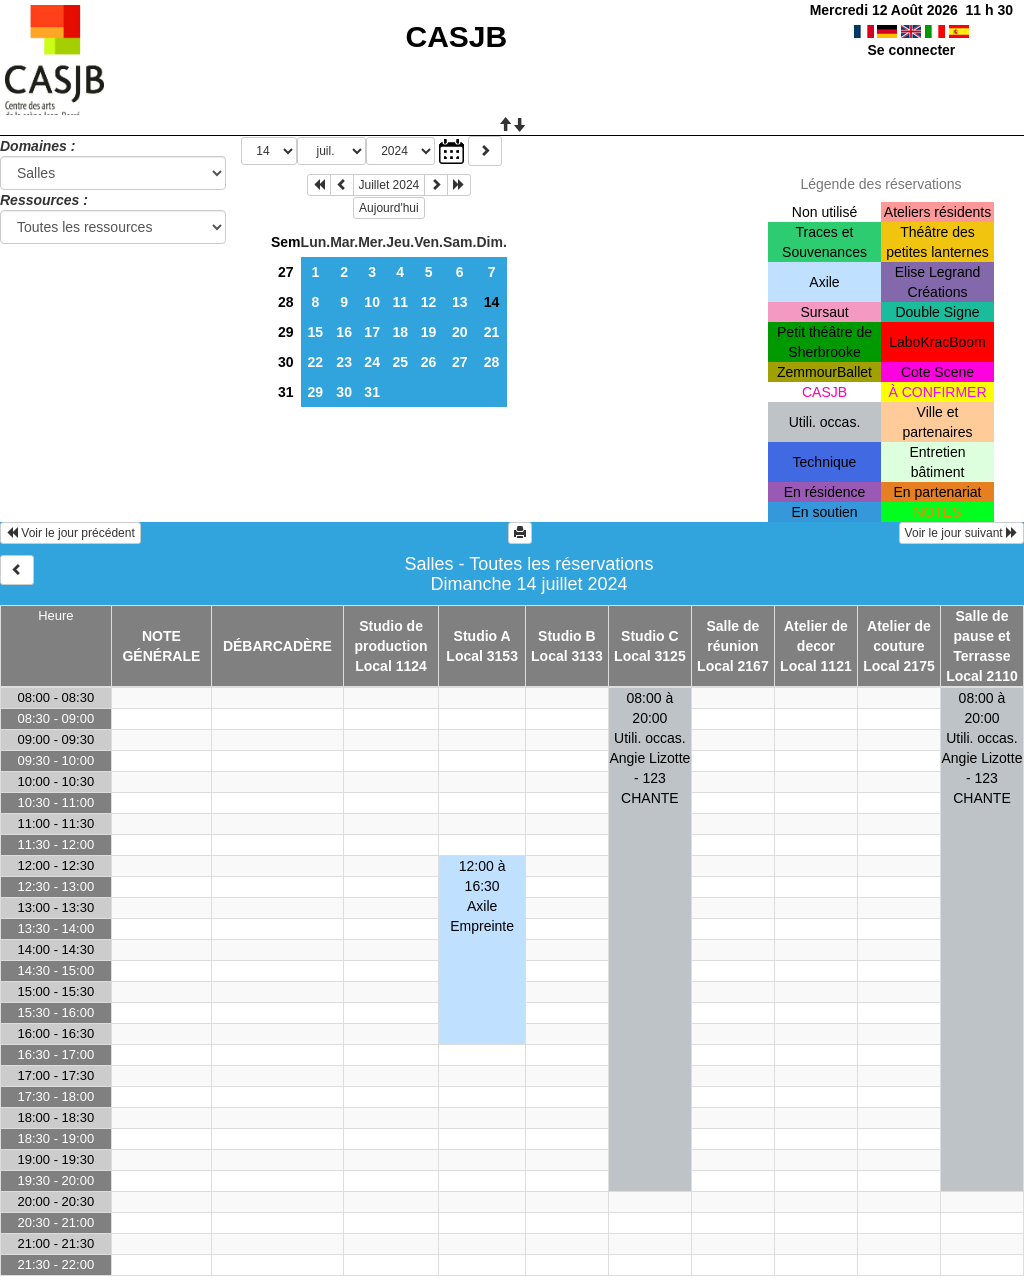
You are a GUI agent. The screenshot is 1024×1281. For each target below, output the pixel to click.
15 (316, 332)
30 (286, 362)
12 (429, 302)
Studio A (482, 636)
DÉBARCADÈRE (277, 646)
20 (460, 332)
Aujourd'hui (389, 208)
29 (286, 332)
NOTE (161, 636)
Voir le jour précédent (70, 533)
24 (372, 362)
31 (286, 392)
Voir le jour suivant (961, 533)
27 (286, 272)
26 (429, 362)
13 (460, 302)
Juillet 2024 (389, 185)
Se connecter (911, 50)
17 (372, 332)
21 (492, 332)
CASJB (457, 36)
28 (286, 302)
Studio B (567, 636)
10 (372, 302)
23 (344, 362)
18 (400, 332)
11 (400, 302)
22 (316, 362)
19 (429, 332)
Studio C (650, 636)
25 (400, 362)
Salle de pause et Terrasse (981, 636)
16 (344, 332)
